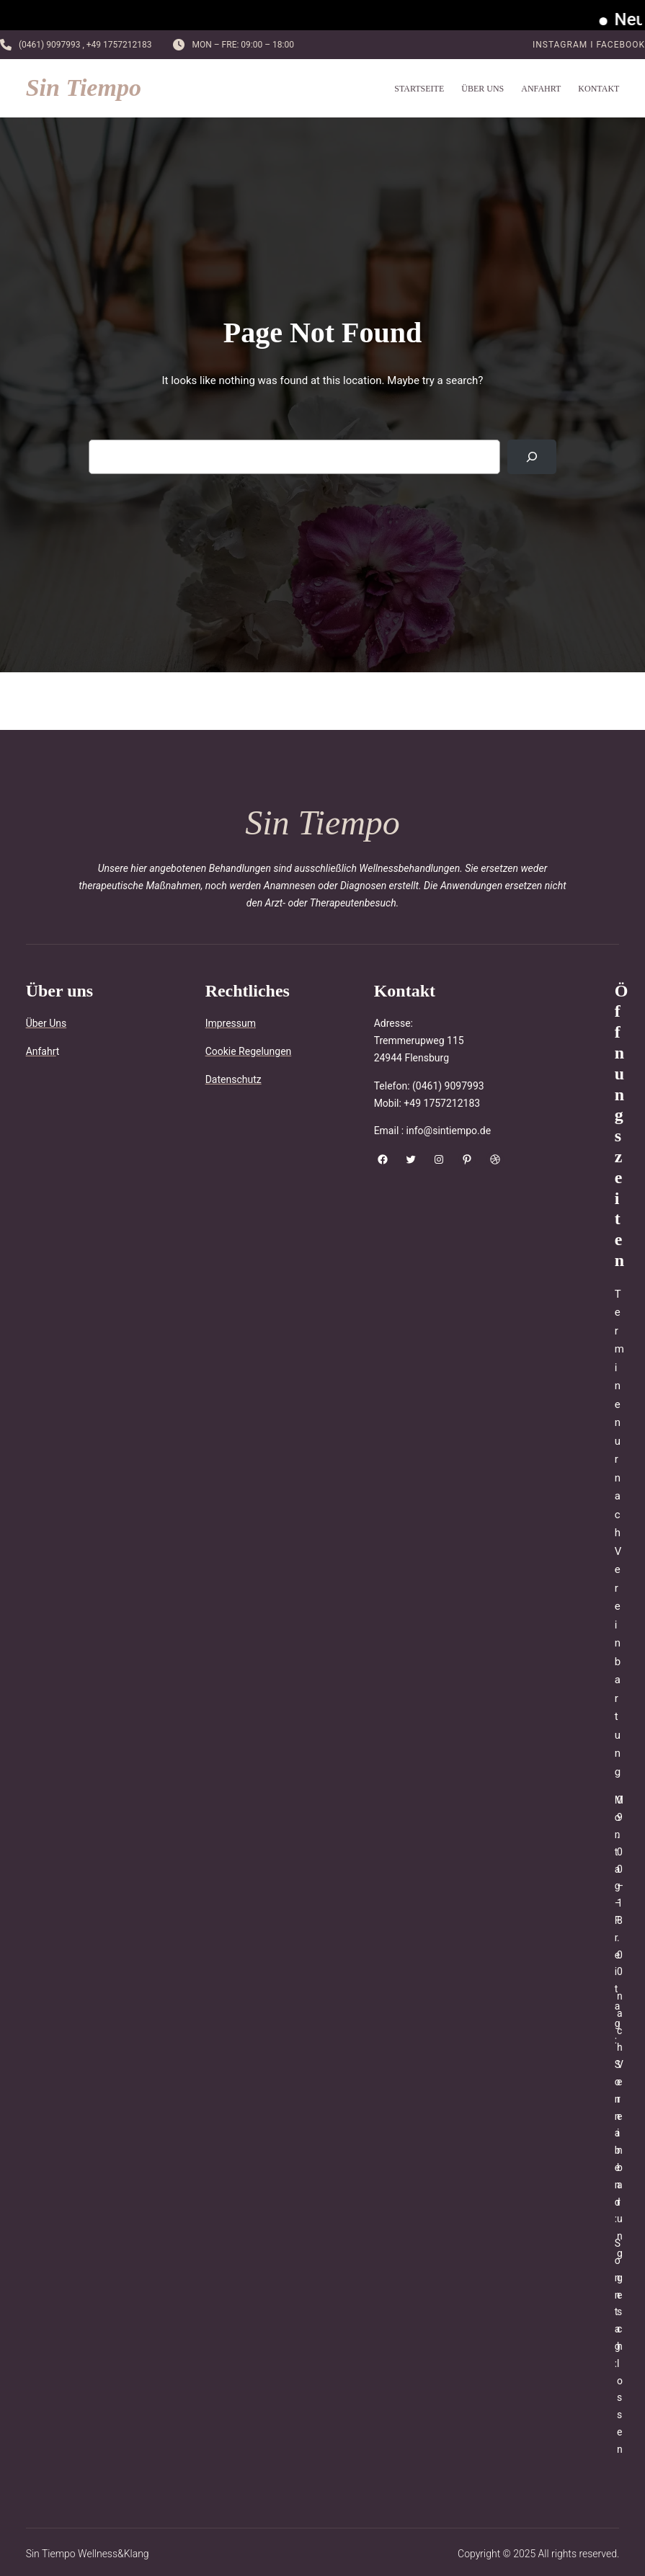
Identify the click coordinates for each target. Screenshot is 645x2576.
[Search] (531, 457)
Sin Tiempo (83, 87)
